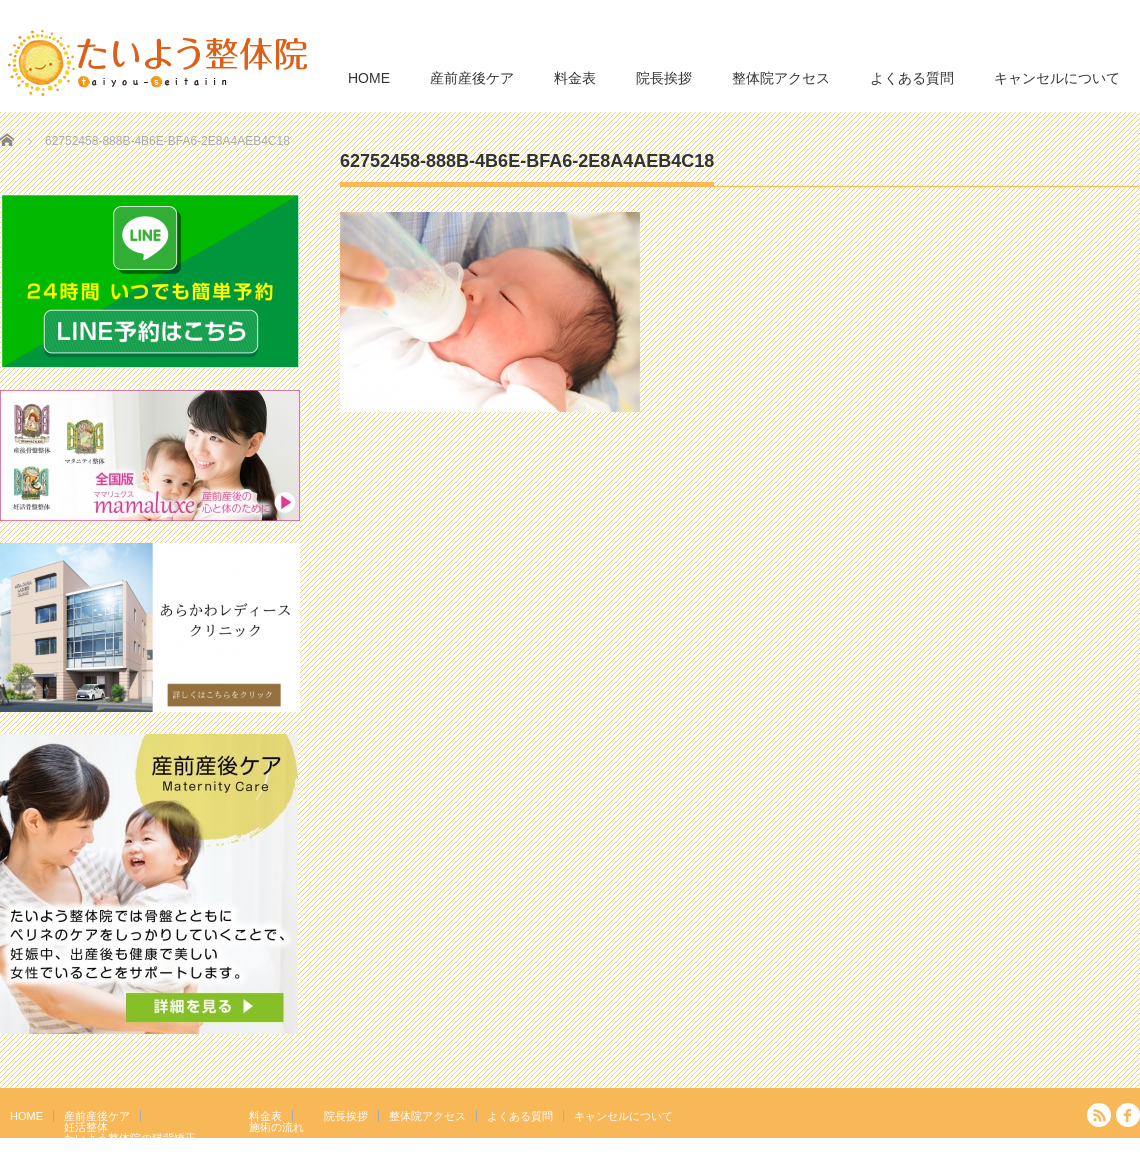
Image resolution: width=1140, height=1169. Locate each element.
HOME (369, 78)
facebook (1128, 1115)
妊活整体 (86, 1127)
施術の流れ (276, 1127)
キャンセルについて (1057, 78)
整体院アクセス (781, 78)
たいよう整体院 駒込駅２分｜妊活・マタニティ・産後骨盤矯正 (966, 1154)
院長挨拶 (664, 78)
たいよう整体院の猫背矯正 (130, 1138)
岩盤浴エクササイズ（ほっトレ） (146, 1149)
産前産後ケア (472, 78)
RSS (1099, 1115)
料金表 (575, 78)
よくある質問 (912, 78)
